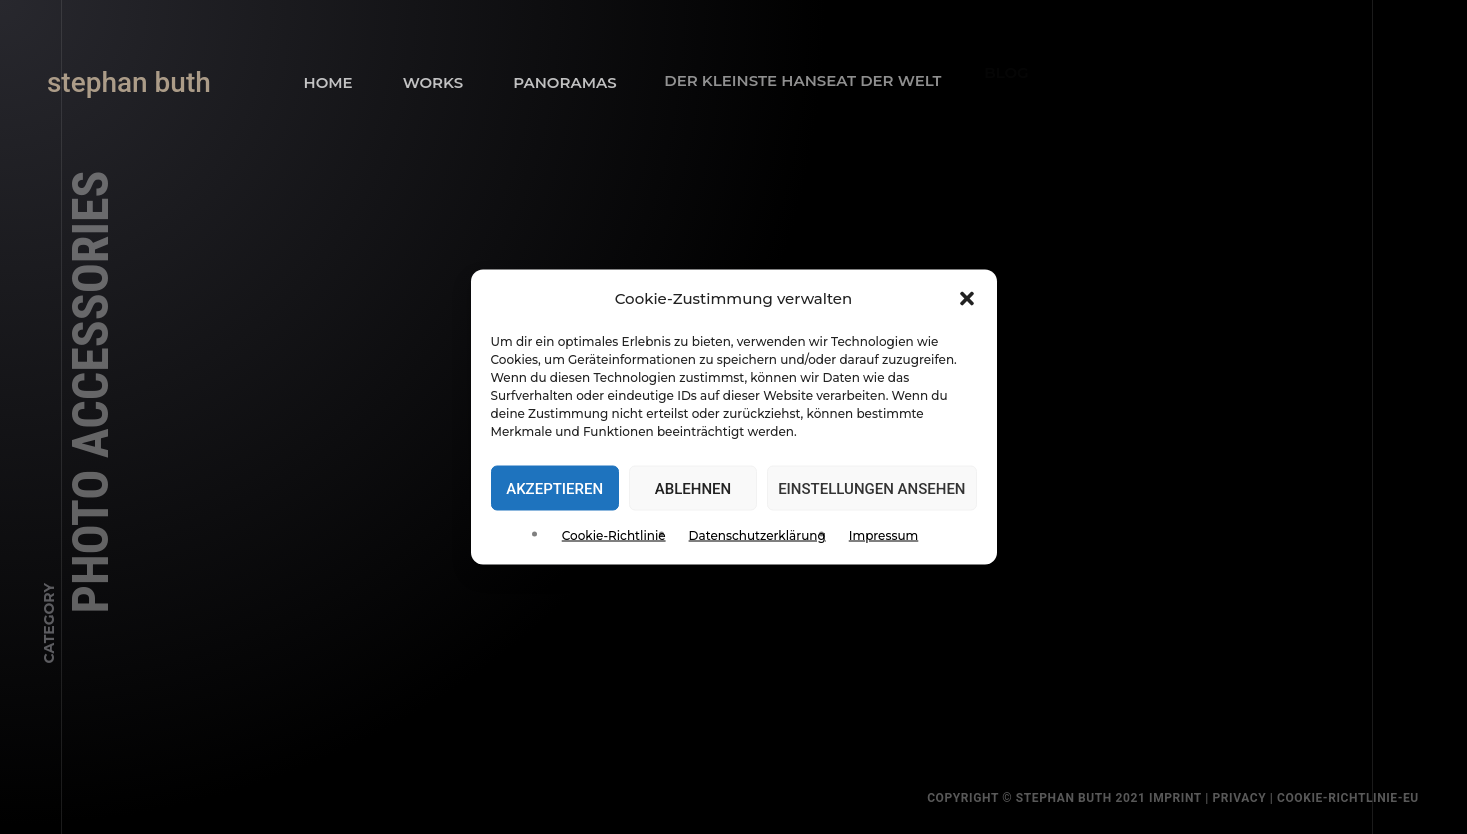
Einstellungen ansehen (871, 488)
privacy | (1260, 798)
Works (430, 80)
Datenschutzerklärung (757, 535)
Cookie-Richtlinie (614, 535)
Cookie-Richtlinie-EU (1363, 798)
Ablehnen (693, 488)
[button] (967, 299)
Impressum (884, 535)
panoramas (555, 73)
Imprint (1190, 798)
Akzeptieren (554, 488)
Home (328, 82)
